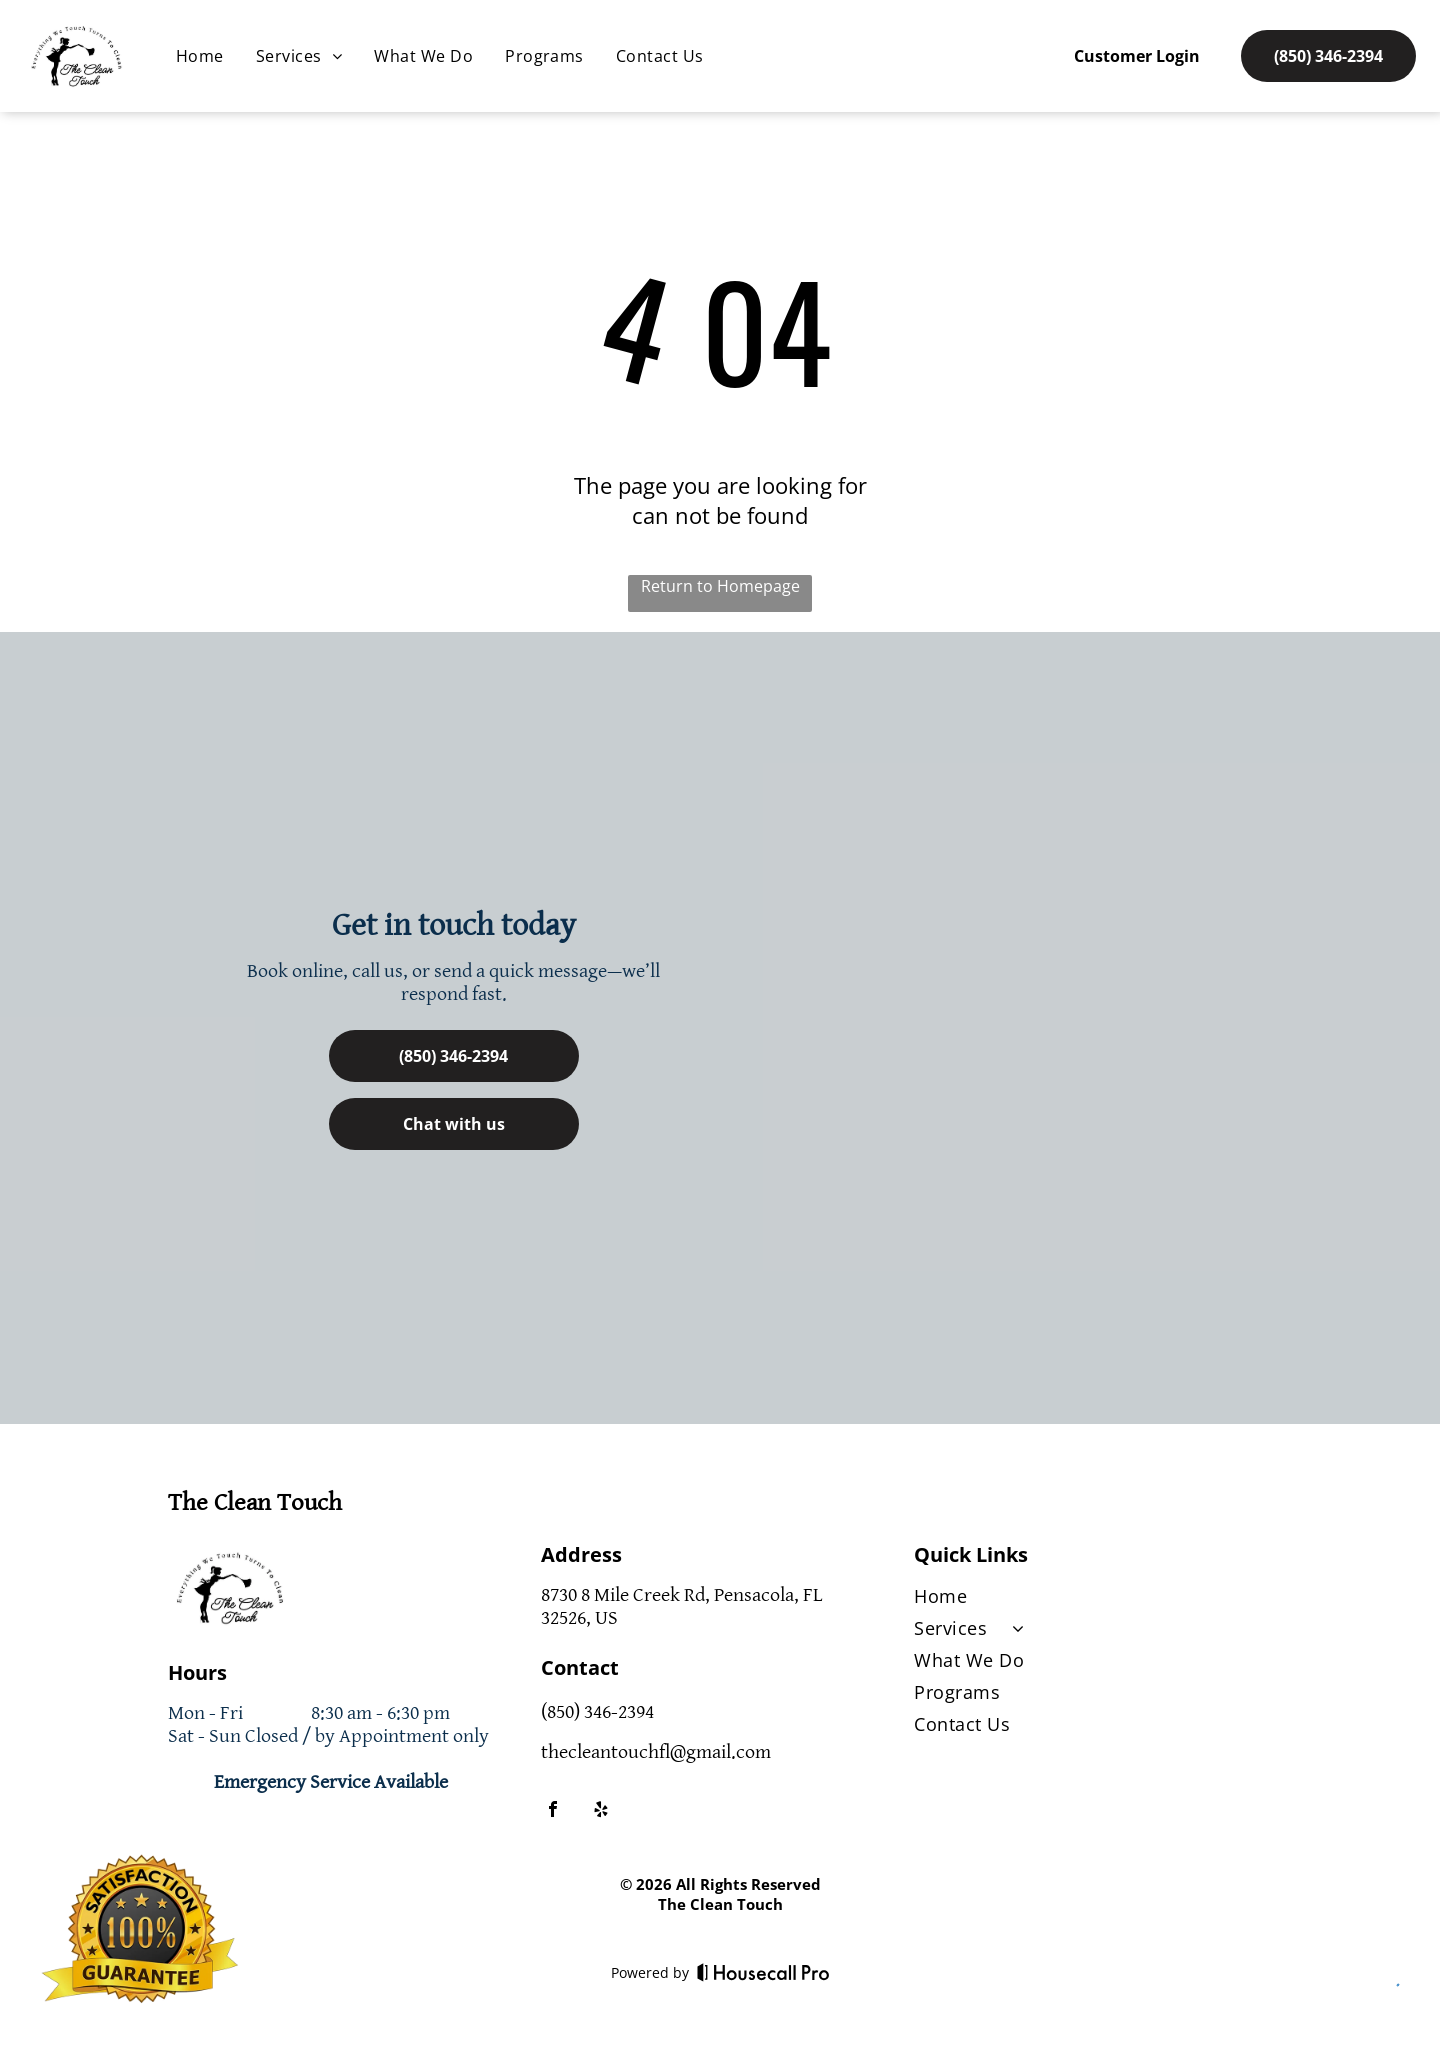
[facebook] (553, 1811)
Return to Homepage (720, 586)
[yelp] (601, 1811)
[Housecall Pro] (763, 1972)
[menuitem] (200, 56)
